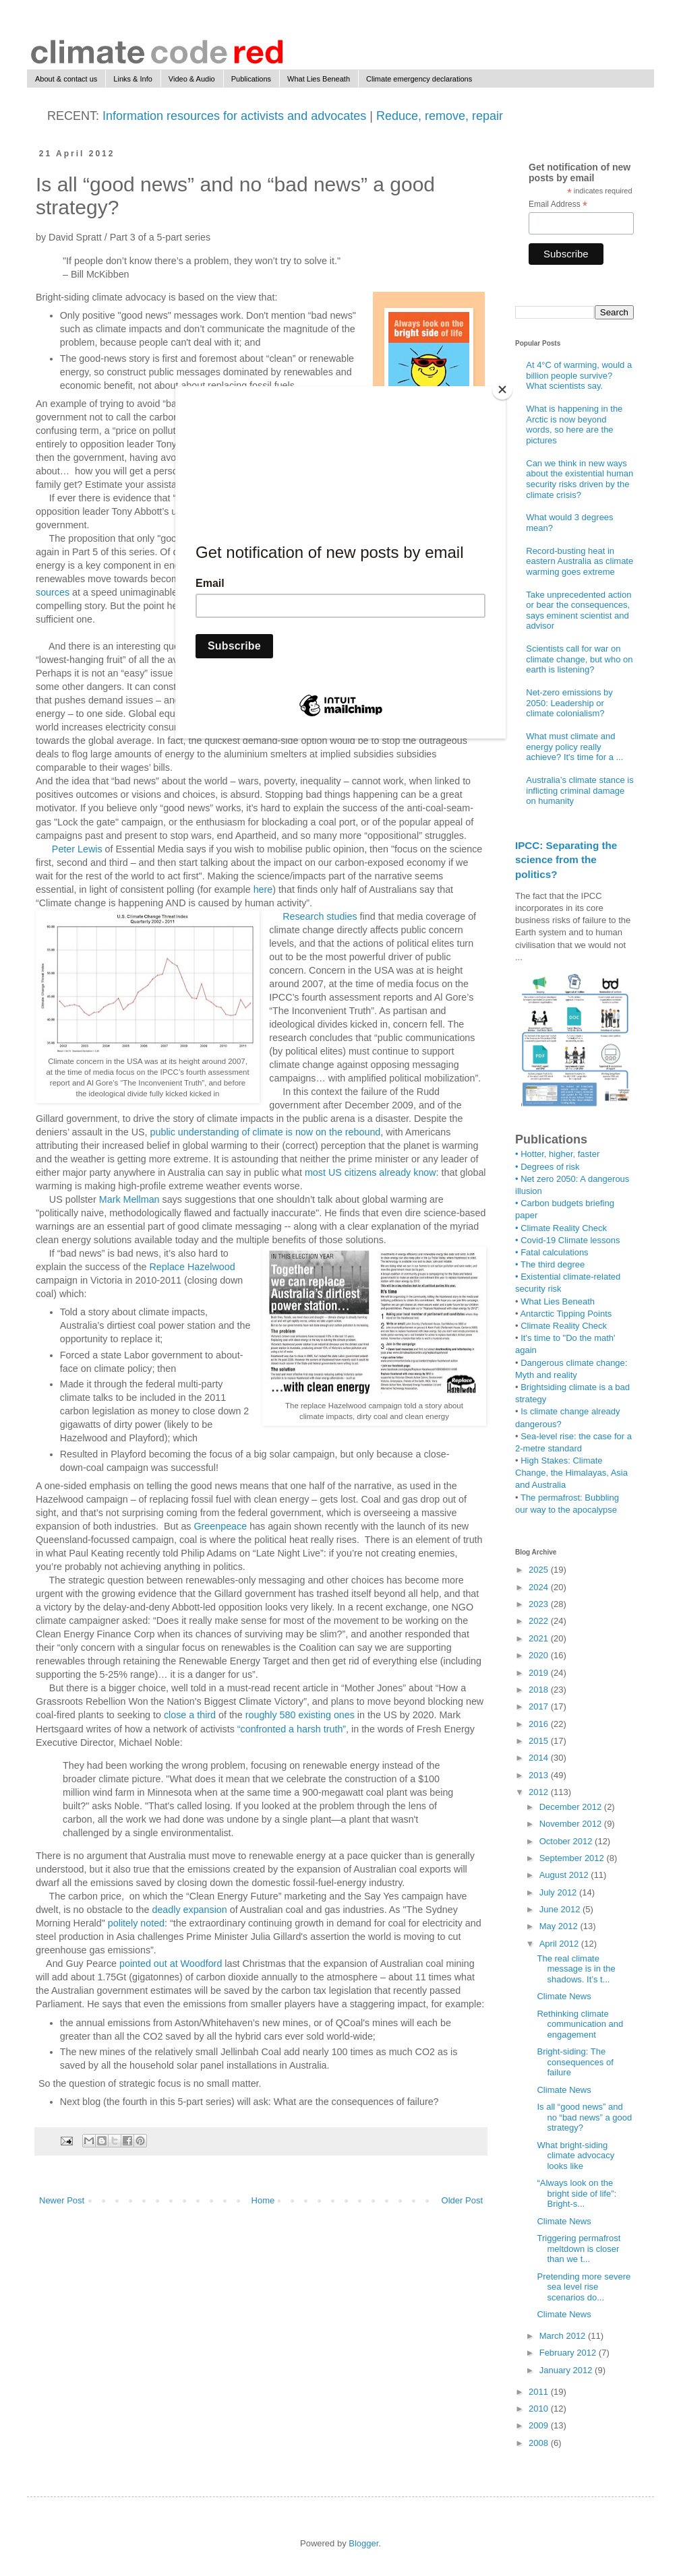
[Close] (502, 389)
